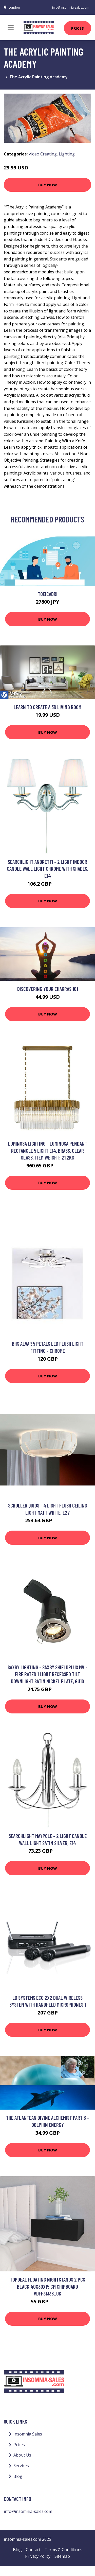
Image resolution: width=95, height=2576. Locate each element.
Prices (77, 28)
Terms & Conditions (63, 2549)
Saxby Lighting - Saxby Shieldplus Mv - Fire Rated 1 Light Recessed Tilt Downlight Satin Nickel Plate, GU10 (47, 1674)
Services (21, 2465)
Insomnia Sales (27, 2434)
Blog (17, 2476)
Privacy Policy (37, 2556)
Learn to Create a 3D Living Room (47, 707)
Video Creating (43, 154)
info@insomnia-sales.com (70, 7)
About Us (22, 2455)
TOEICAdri (48, 594)
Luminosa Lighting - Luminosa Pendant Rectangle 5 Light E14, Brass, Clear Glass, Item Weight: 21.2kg (47, 1150)
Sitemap (62, 2556)
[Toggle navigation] (10, 27)
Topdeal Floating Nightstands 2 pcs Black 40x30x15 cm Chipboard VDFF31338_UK (47, 2286)
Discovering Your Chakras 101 (47, 989)
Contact (33, 2549)
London (14, 7)
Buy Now (47, 184)
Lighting (67, 154)
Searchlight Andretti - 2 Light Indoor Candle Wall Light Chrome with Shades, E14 (47, 868)
